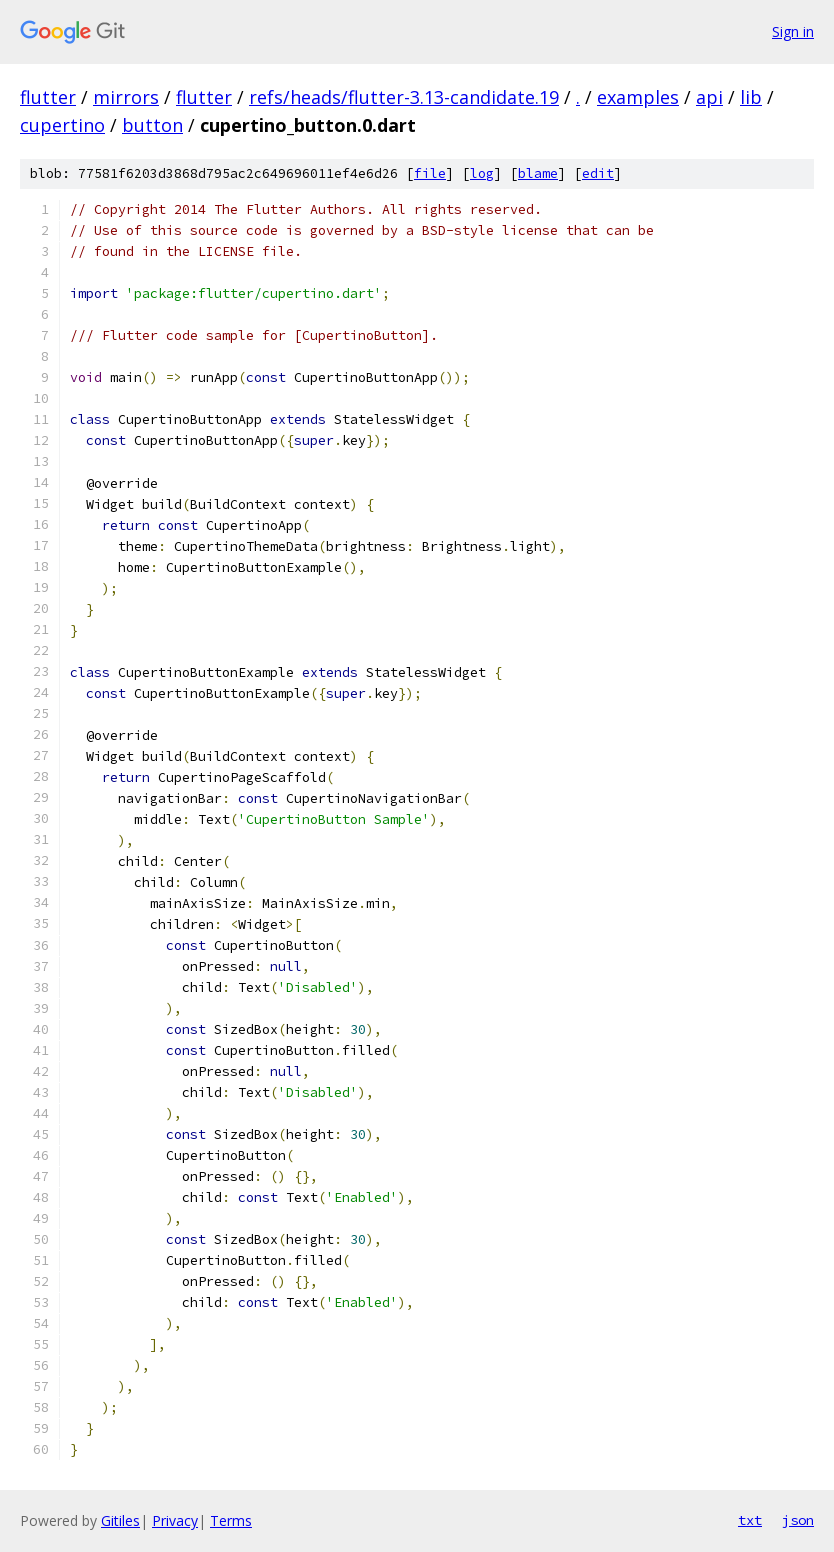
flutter (48, 97)
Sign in (793, 31)
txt (750, 1520)
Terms (231, 1520)
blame (538, 173)
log (482, 173)
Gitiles (120, 1520)
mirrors (126, 97)
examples (638, 97)
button (152, 125)
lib (751, 97)
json (798, 1520)
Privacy (175, 1520)
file (430, 173)
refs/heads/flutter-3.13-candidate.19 (404, 97)
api (709, 97)
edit (598, 173)
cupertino (62, 125)
